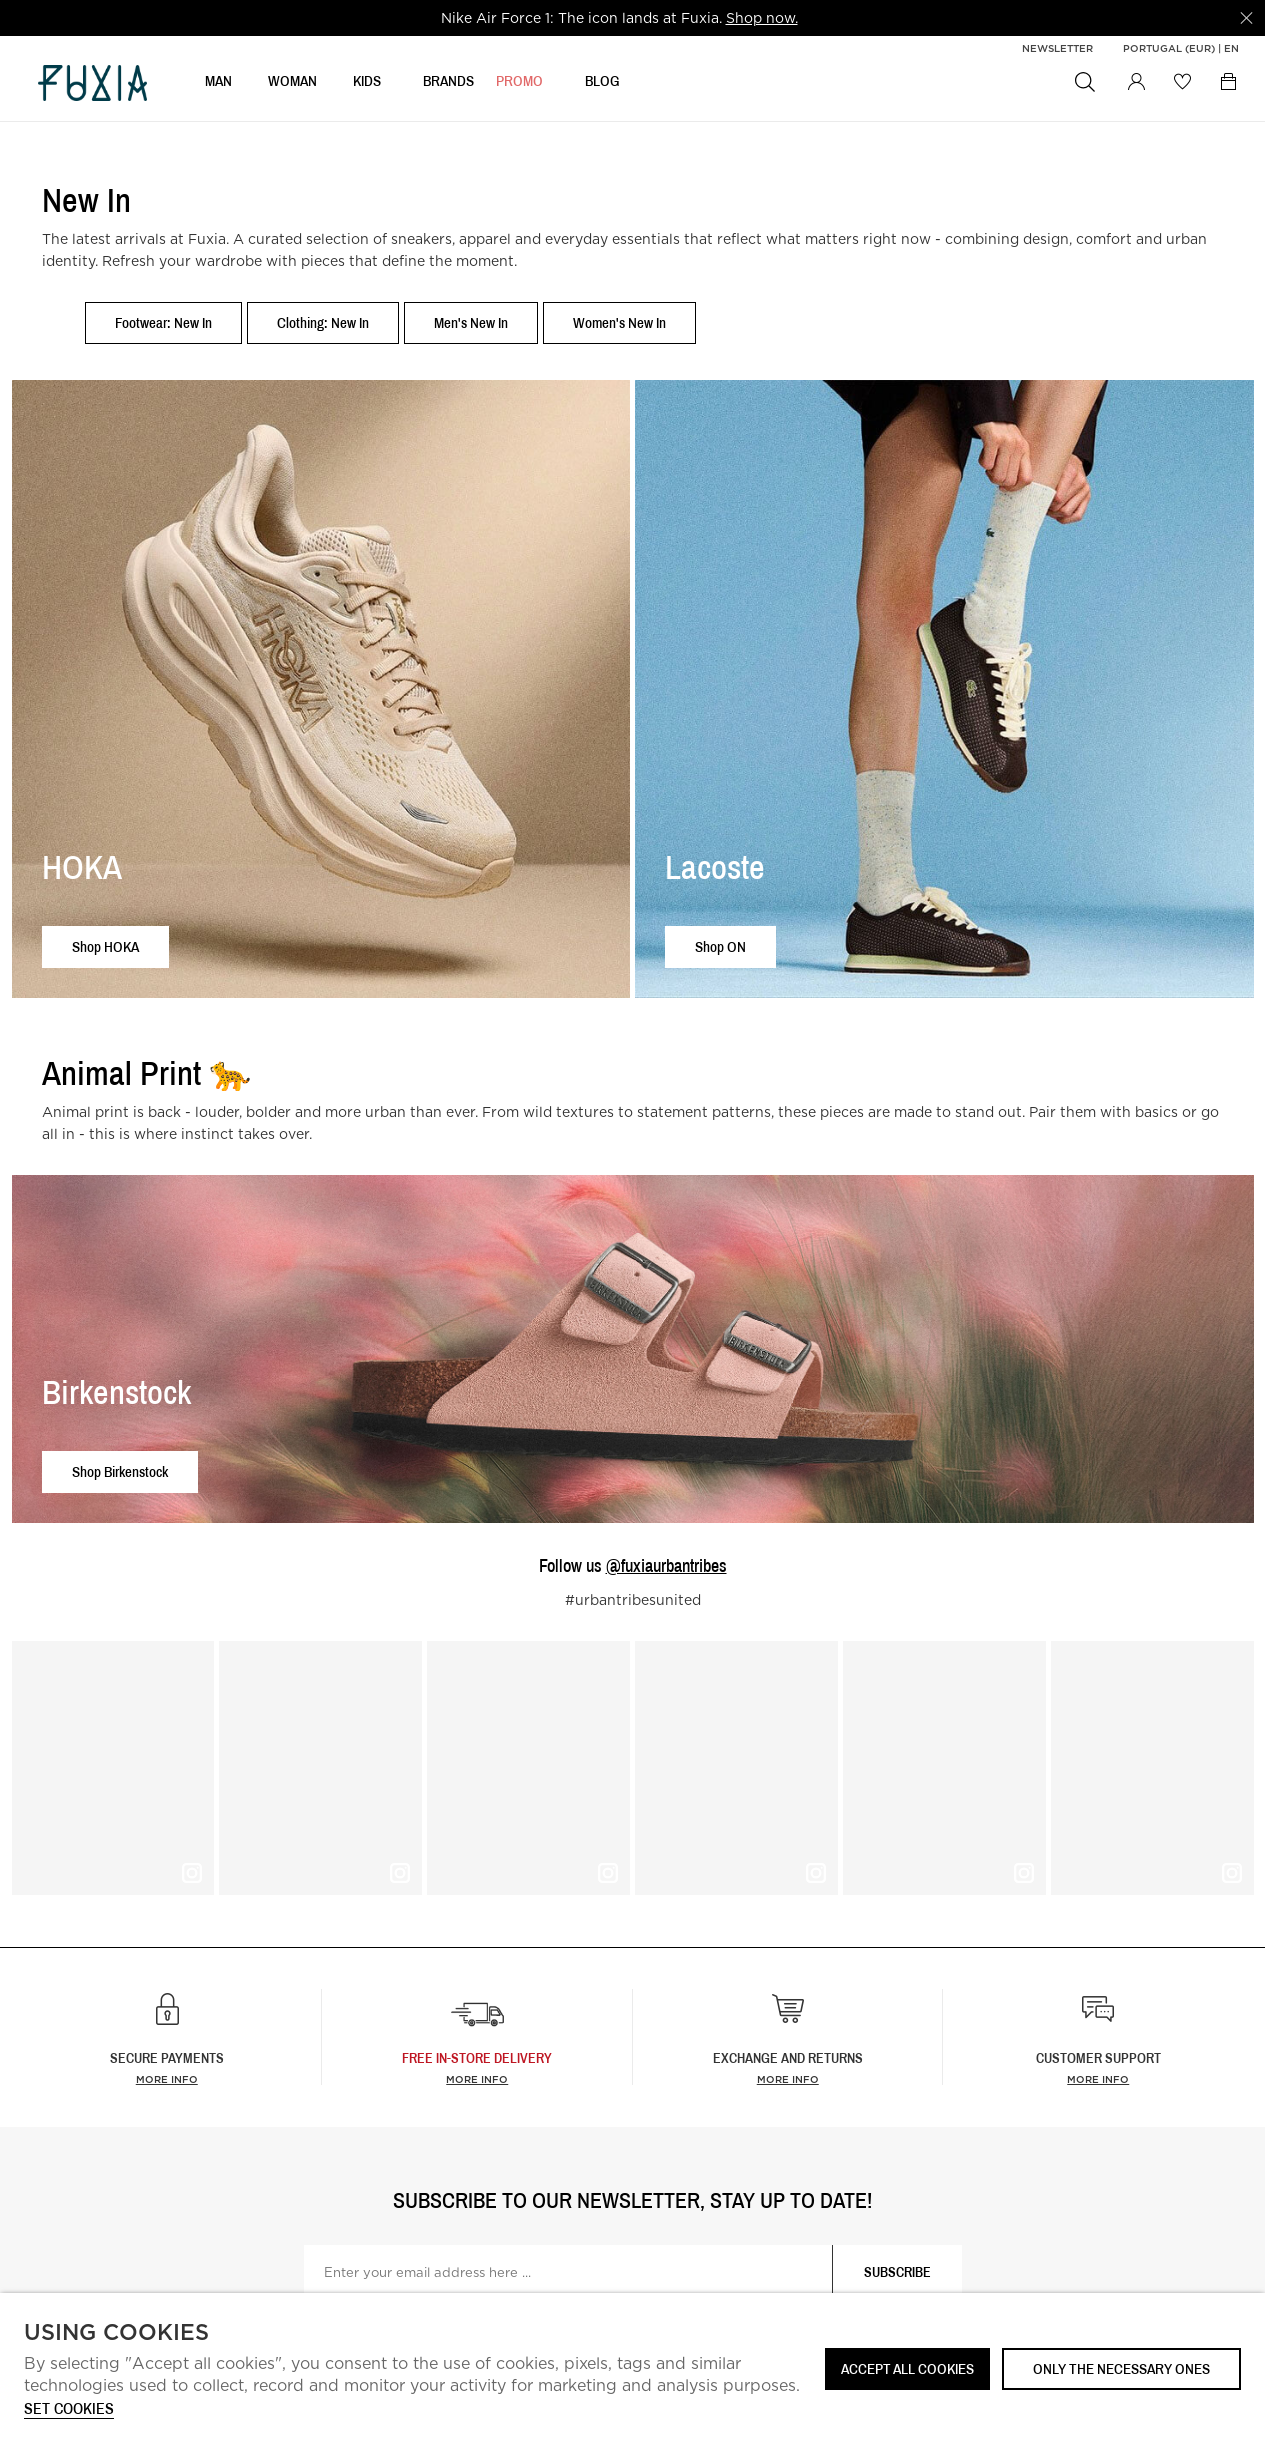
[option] (619, 18)
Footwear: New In (163, 322)
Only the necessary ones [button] (1121, 2368)
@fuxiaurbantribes (666, 1565)
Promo (519, 86)
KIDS (367, 86)
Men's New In (471, 322)
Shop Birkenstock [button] (120, 1471)
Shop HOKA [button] (105, 946)
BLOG (602, 86)
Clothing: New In (323, 322)
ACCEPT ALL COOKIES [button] (907, 2368)
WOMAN (292, 86)
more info (477, 2079)
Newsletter (1057, 48)
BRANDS (448, 86)
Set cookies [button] (69, 2409)
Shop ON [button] (720, 946)
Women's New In (619, 322)
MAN (218, 86)
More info (167, 2079)
